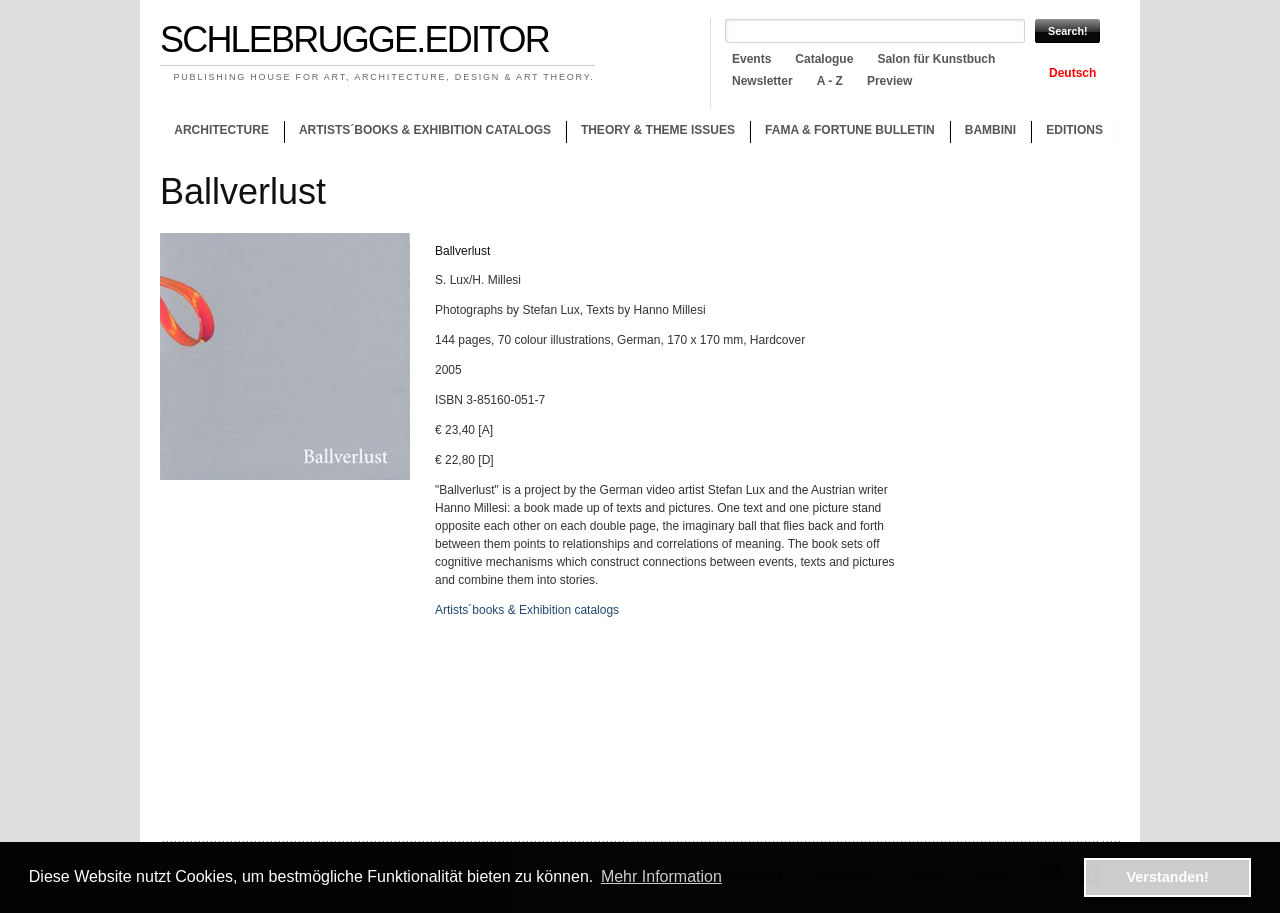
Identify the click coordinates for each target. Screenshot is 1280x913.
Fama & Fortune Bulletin (850, 130)
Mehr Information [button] (661, 876)
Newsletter (762, 81)
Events (751, 59)
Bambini (990, 130)
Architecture (221, 130)
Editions (1074, 130)
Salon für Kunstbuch (936, 59)
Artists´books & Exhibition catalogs (425, 130)
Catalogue (824, 59)
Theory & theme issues (653, 133)
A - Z (830, 81)
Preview (889, 81)
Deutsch (1072, 73)
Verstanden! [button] (1168, 877)
